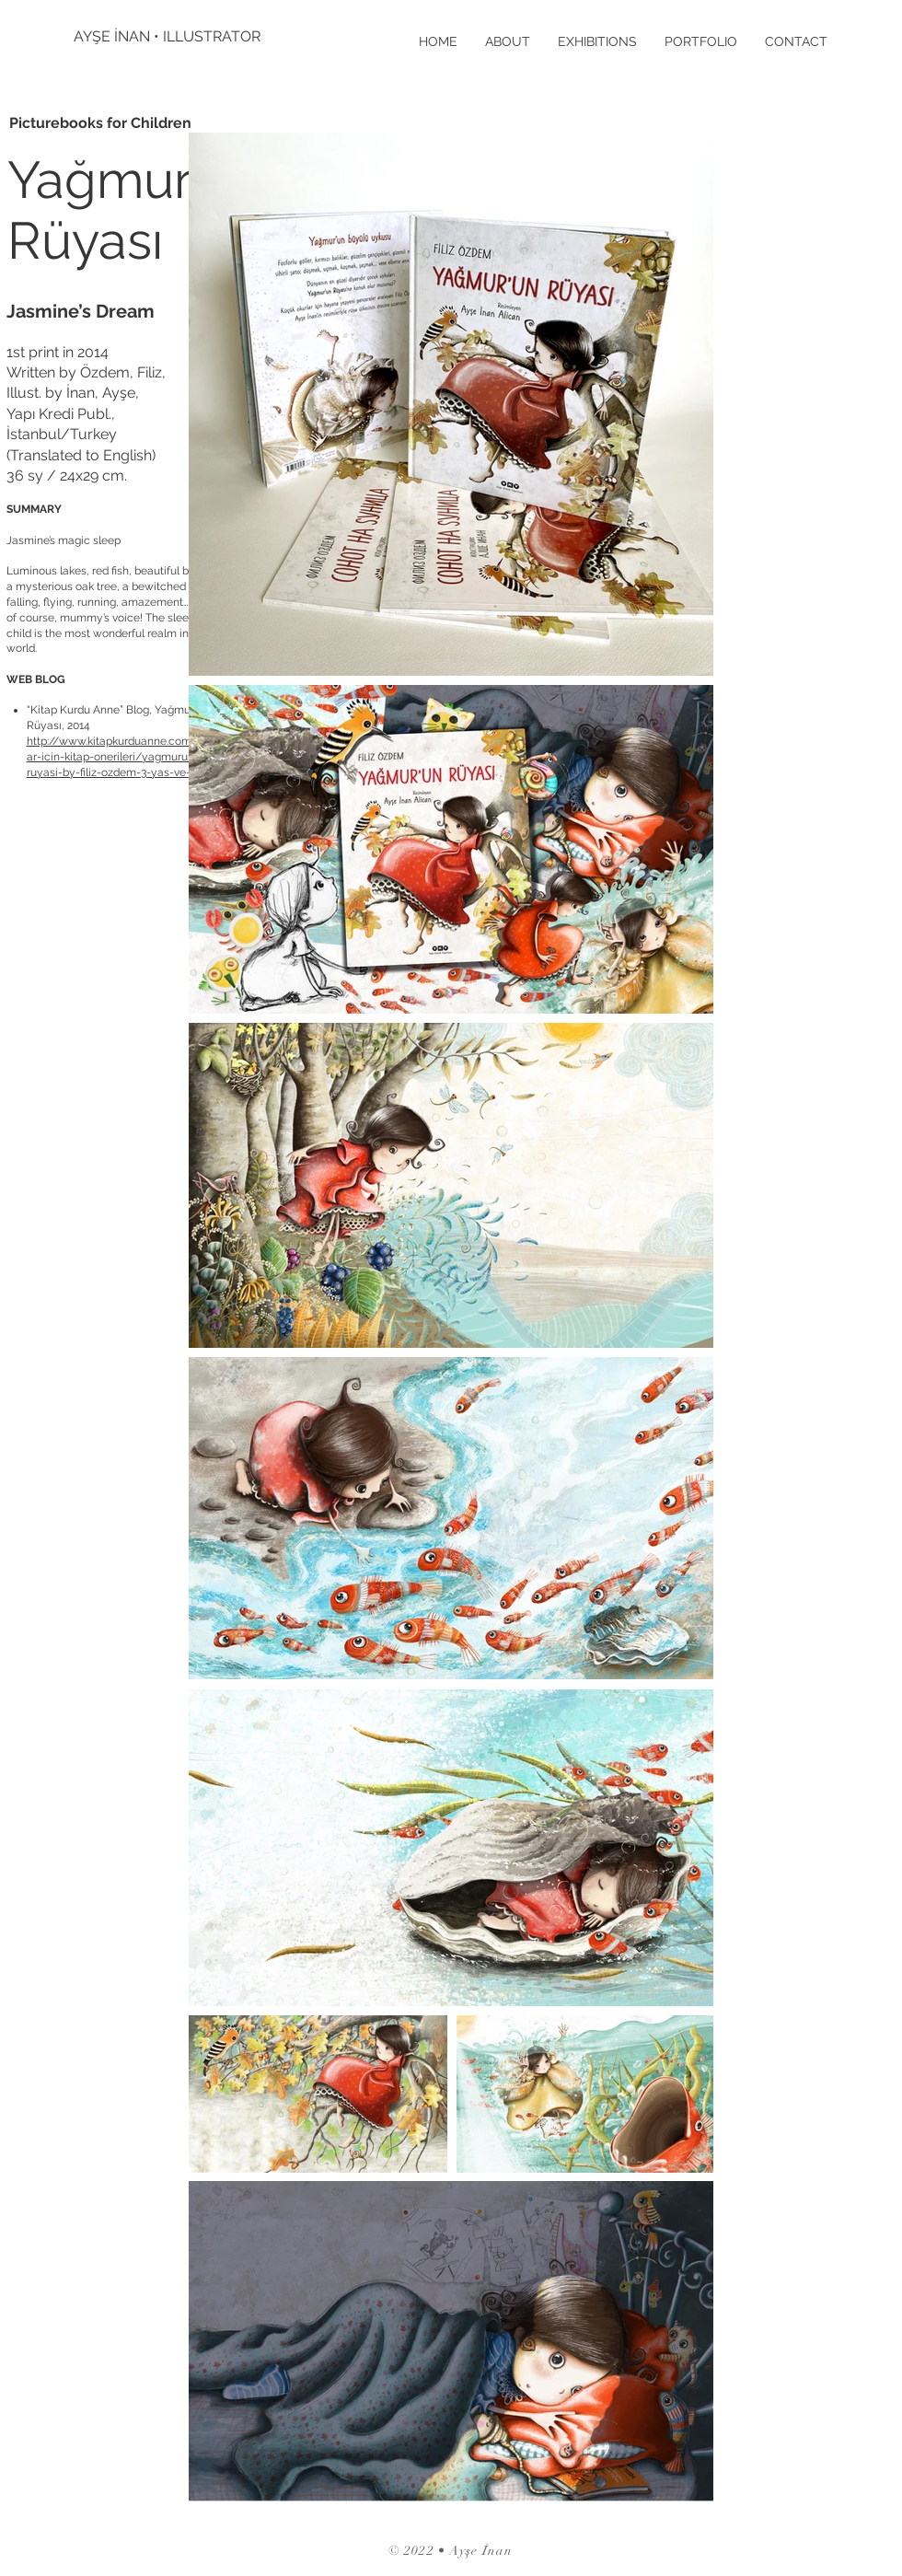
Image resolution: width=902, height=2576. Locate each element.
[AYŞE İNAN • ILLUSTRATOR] (170, 36)
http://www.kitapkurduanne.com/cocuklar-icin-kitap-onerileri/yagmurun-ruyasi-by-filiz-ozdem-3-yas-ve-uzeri (129, 757)
